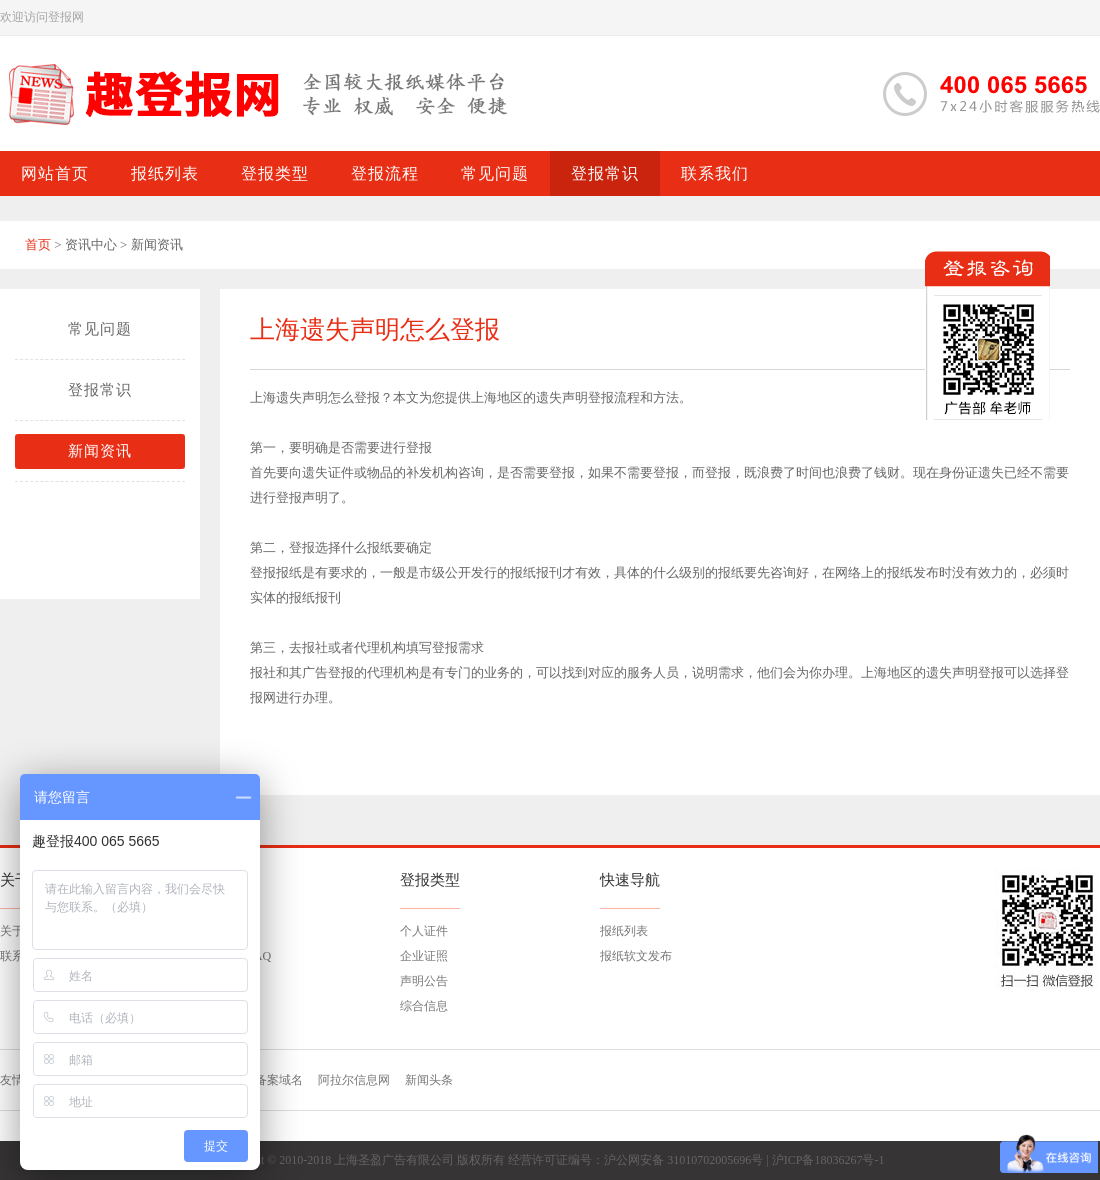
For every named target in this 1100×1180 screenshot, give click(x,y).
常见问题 (100, 329)
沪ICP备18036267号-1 (828, 1160)
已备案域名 (273, 1080)
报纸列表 (624, 931)
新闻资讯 (100, 451)
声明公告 (424, 981)
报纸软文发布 (636, 956)
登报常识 (100, 390)
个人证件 (424, 931)
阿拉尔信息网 (354, 1080)
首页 (38, 244)
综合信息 (424, 1006)
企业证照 (424, 956)
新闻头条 (429, 1080)
